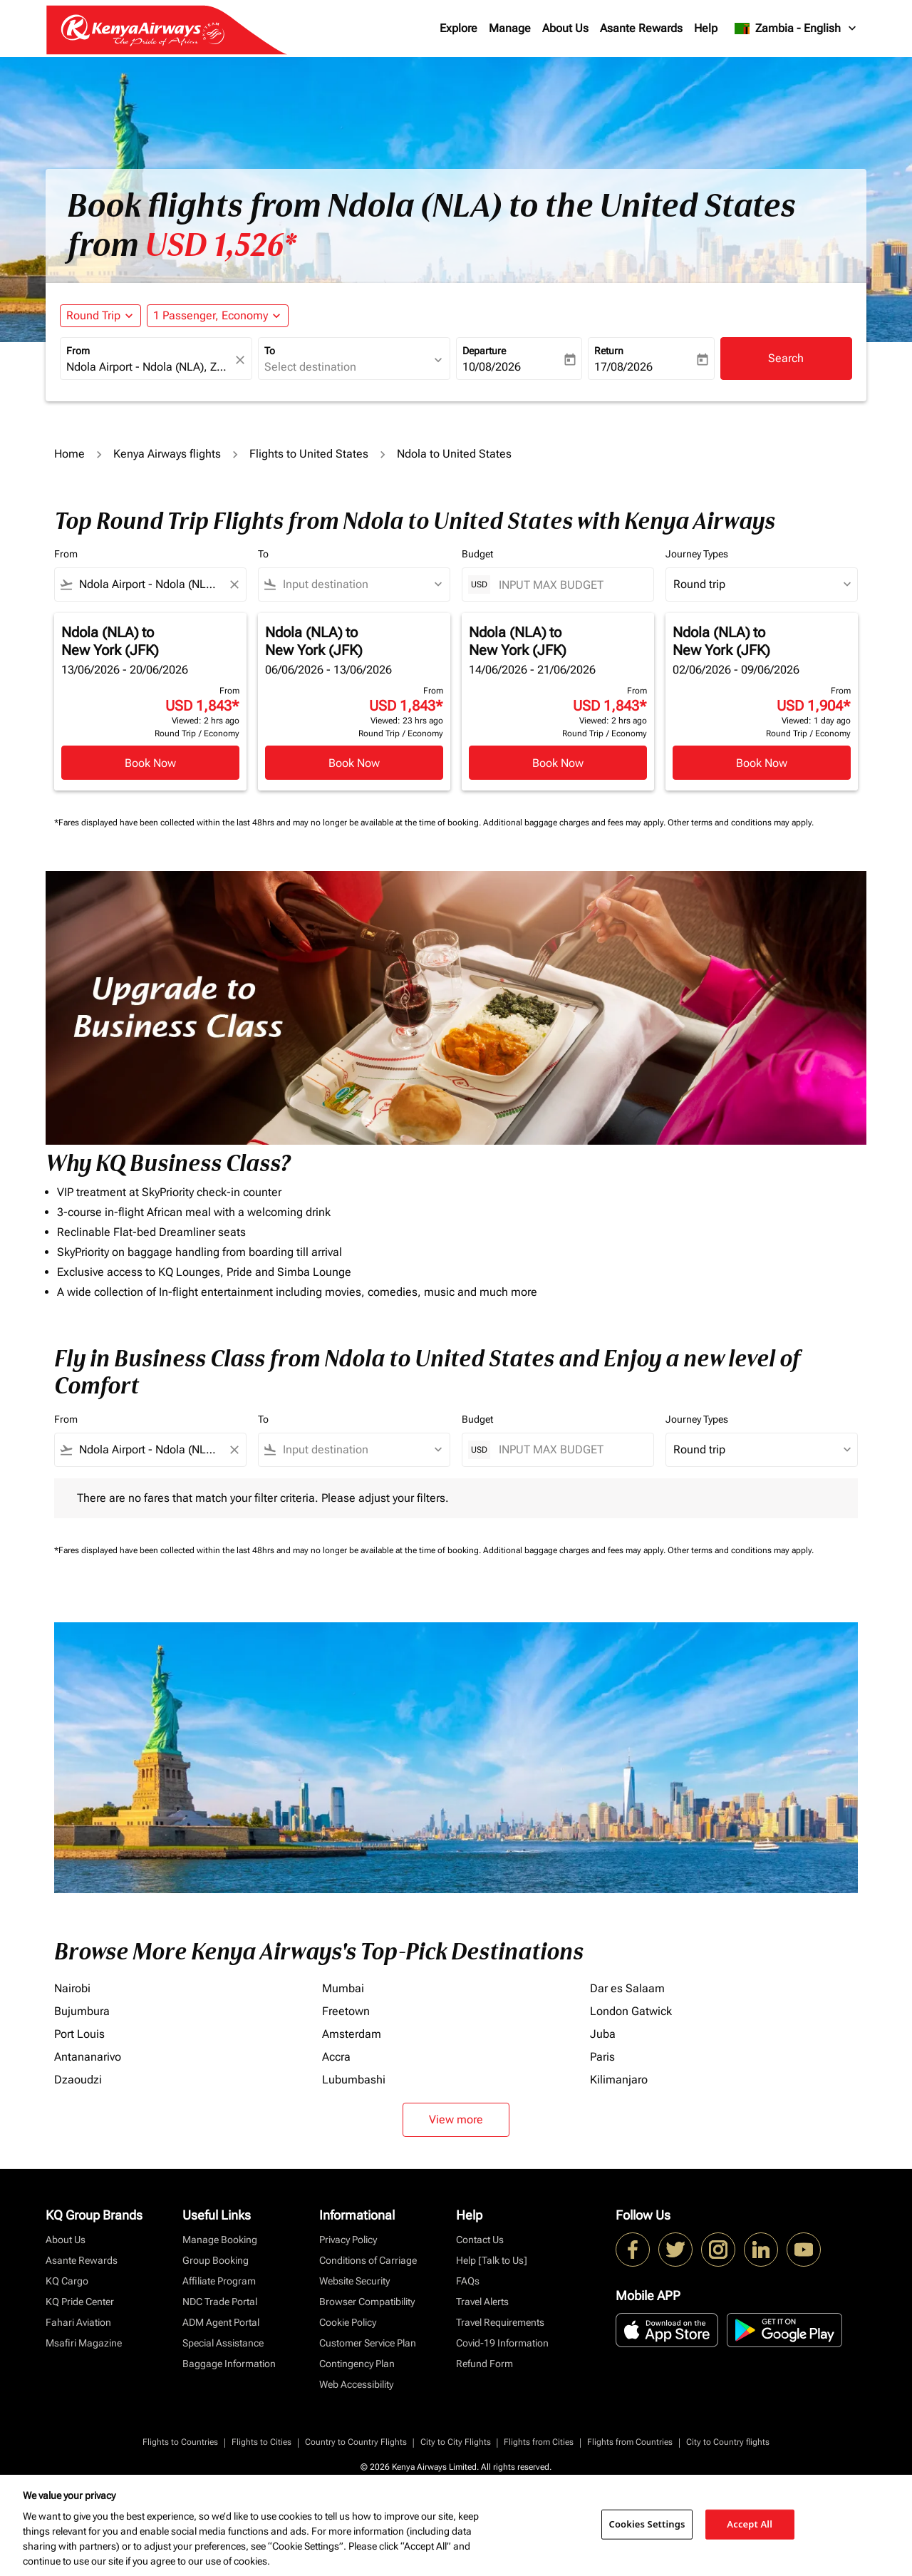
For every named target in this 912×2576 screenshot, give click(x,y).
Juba (603, 2034)
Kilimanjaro (619, 2079)
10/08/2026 (491, 366)
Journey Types (696, 554)
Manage (510, 28)
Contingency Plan (357, 2363)
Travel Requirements (500, 2322)
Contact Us (480, 2239)
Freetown (346, 2011)
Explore (458, 28)
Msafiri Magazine (84, 2343)
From (78, 350)
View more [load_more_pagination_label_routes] (456, 2119)
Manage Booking (219, 2239)
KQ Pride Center (80, 2301)
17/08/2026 (623, 366)
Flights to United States (308, 453)
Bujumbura (82, 2011)
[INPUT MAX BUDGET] (569, 585)
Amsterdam (351, 2034)
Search (786, 358)
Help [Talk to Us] (491, 2260)
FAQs (468, 2281)
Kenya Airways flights (167, 453)
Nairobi (72, 1988)
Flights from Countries (630, 2442)
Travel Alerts (482, 2301)
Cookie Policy (347, 2322)
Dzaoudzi (78, 2079)
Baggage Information (229, 2363)
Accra (336, 2057)
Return (608, 350)
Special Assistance (223, 2343)
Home (69, 453)
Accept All (749, 2524)
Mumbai (343, 1988)
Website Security (354, 2281)
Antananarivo (87, 2057)
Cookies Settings (647, 2524)
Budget (477, 554)
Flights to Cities (261, 2442)
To (269, 350)
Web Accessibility (356, 2384)
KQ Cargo (67, 2281)
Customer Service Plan (367, 2343)
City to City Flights (455, 2442)
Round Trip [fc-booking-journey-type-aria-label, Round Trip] (93, 315)
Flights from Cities (539, 2442)
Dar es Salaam (627, 1988)
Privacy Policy (348, 2239)
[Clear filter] (234, 584)
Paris (602, 2057)
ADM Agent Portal (220, 2322)
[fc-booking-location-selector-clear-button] (242, 359)
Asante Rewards (641, 28)
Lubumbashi (353, 2079)
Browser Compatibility (367, 2301)
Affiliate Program (219, 2281)
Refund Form (484, 2363)
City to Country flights (728, 2442)
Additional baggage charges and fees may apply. (575, 823)
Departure (484, 350)
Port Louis (79, 2034)
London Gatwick (631, 2011)
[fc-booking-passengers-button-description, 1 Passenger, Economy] (210, 315)
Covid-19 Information (502, 2343)
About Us (565, 28)
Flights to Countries (180, 2442)
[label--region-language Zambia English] (796, 28)
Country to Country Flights (356, 2442)
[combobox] (149, 367)
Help (705, 28)
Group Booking (215, 2260)
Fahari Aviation (78, 2322)
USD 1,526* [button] (220, 245)
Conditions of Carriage (368, 2260)
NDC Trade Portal (219, 2301)
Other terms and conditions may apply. (741, 823)
